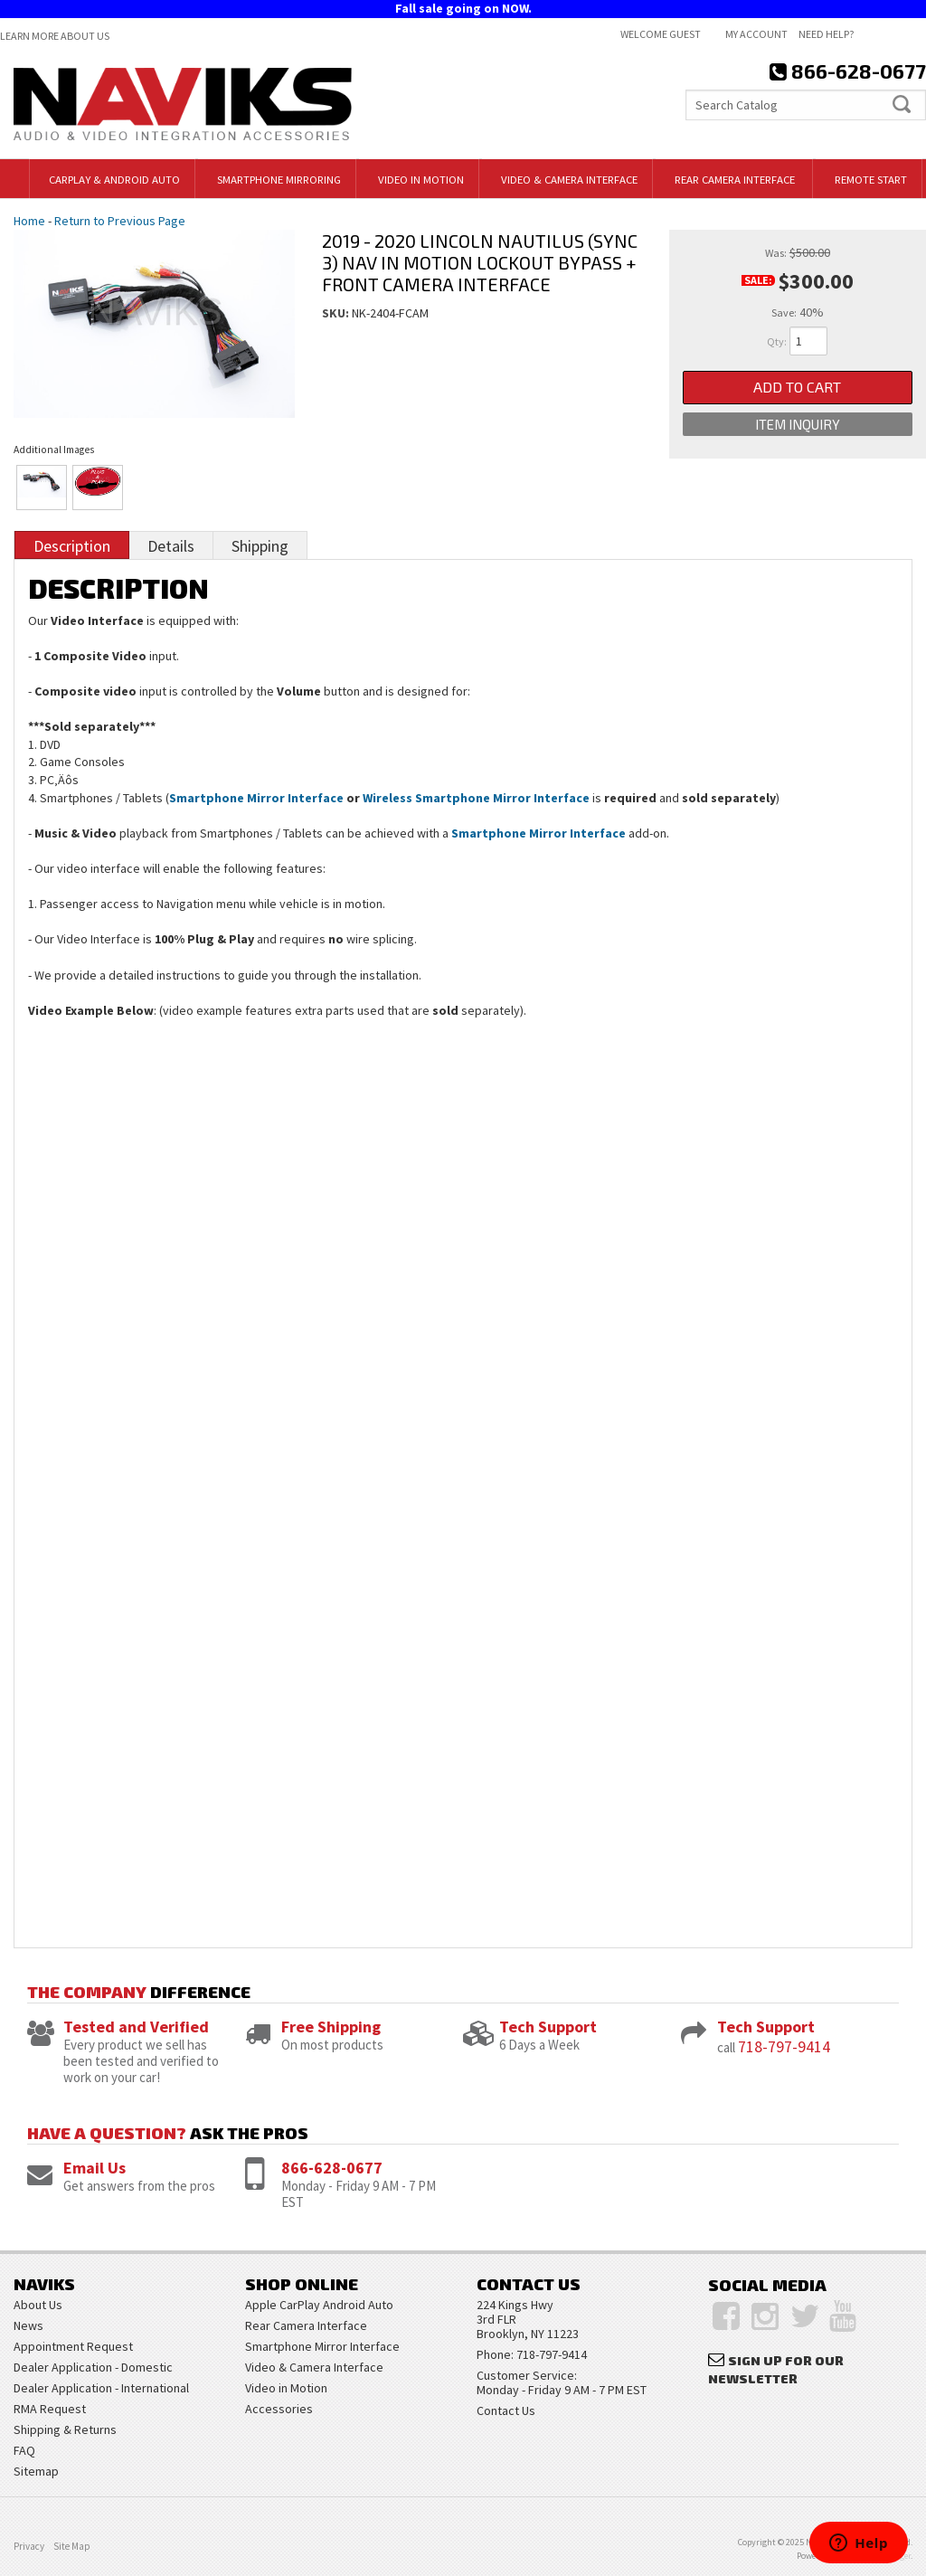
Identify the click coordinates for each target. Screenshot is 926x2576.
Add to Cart (797, 387)
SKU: (337, 313)
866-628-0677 (332, 2167)
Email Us (94, 2167)
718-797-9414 (784, 2046)
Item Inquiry (797, 426)
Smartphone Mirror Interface (256, 798)
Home (29, 221)
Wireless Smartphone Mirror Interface (476, 798)
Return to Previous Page (119, 221)
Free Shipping (331, 2026)
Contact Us (506, 2410)
